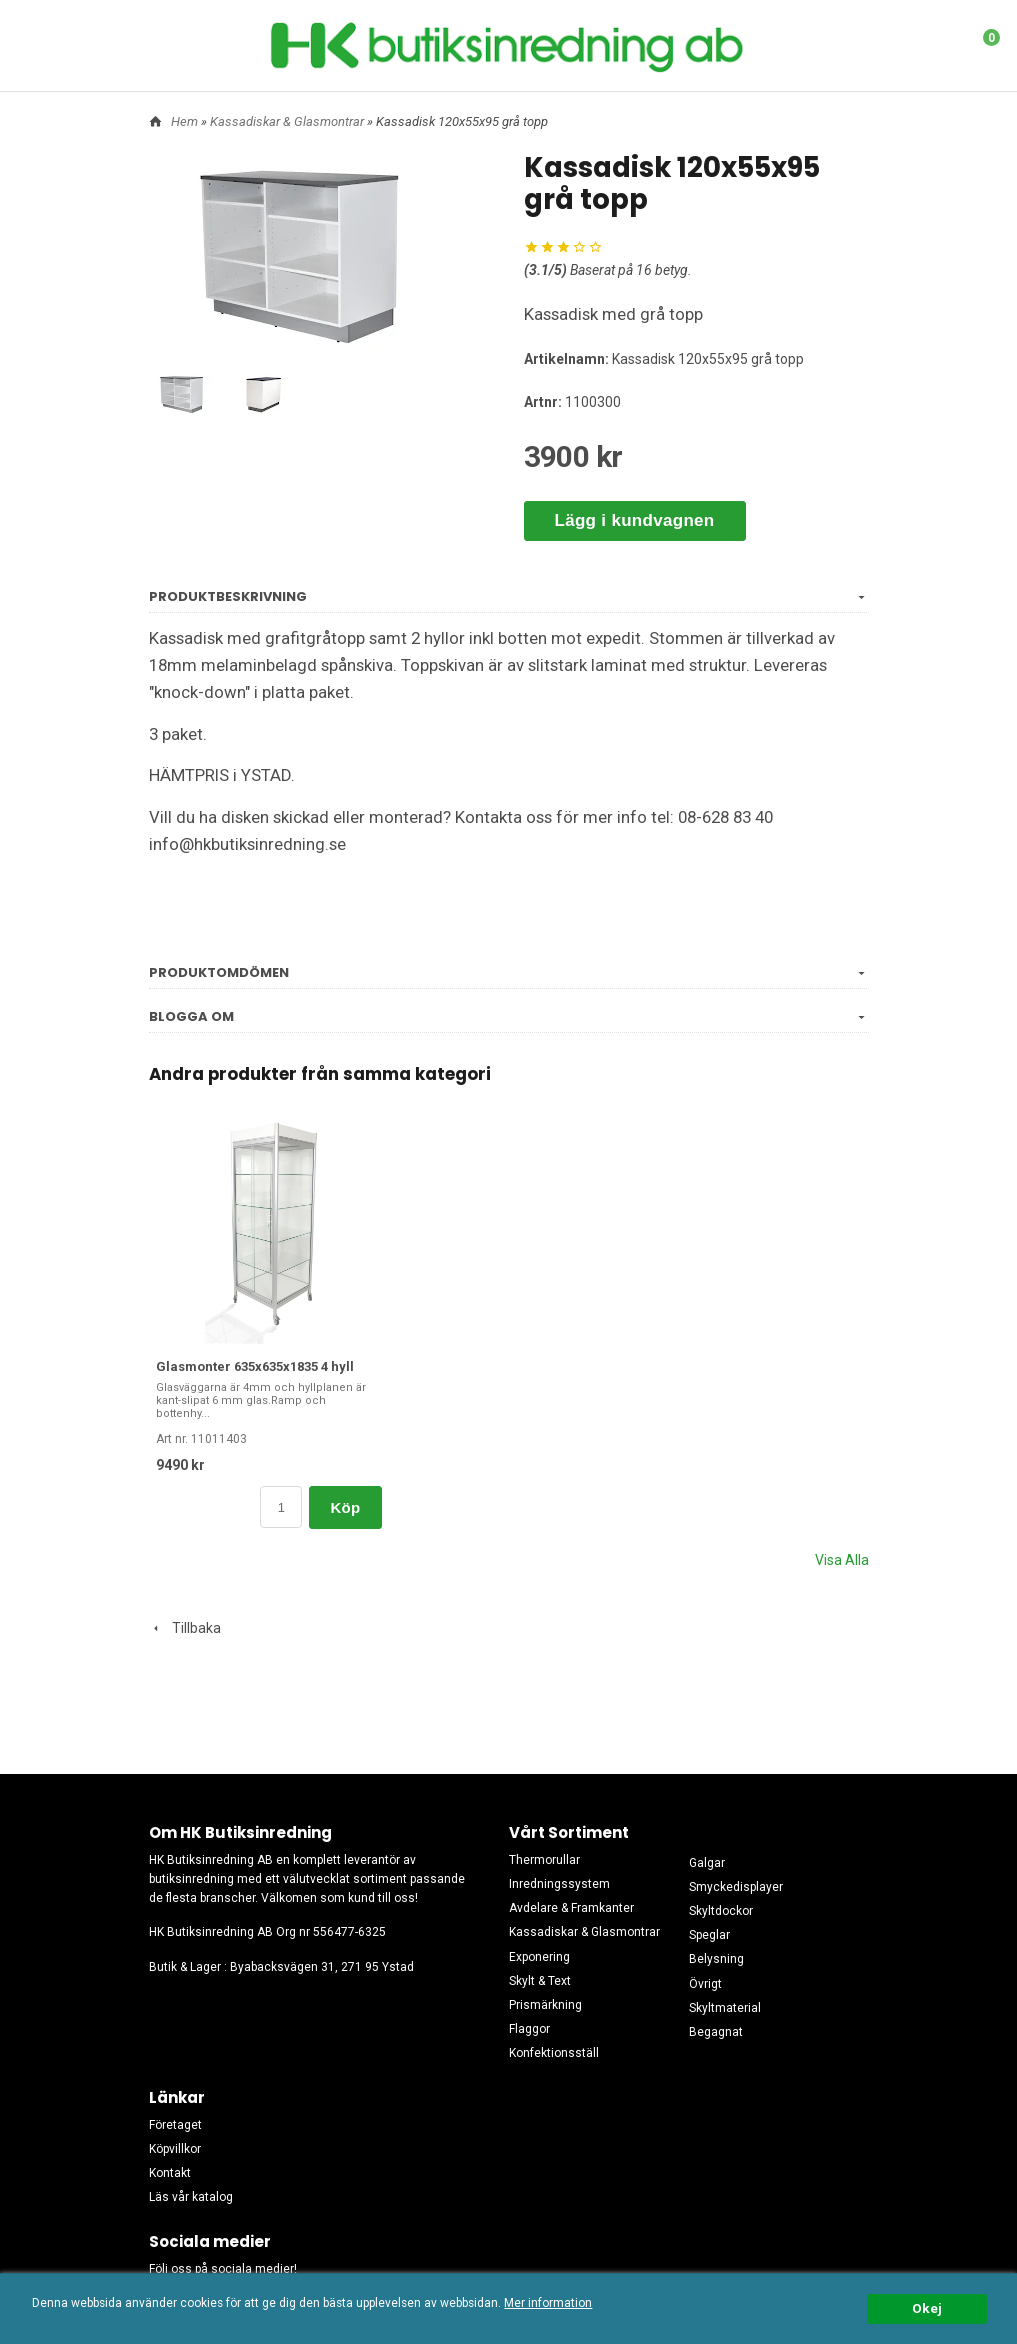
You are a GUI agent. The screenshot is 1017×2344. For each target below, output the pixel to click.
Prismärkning (545, 2005)
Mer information (548, 2303)
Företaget (175, 2125)
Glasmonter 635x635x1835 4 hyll (255, 1366)
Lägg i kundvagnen (635, 520)
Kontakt (170, 2173)
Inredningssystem (559, 1884)
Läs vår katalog (191, 2197)
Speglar (709, 1935)
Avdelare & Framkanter (571, 1908)
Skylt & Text (540, 1981)
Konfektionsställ (554, 2053)
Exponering (539, 1957)
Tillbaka (185, 1628)
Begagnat (716, 2032)
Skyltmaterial (725, 2008)
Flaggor (529, 2029)
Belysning (716, 1959)
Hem (184, 121)
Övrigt (705, 1984)
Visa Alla (842, 1560)
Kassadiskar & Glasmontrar (288, 121)
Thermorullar (544, 1860)
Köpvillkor (175, 2149)
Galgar (707, 1863)
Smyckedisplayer (736, 1887)
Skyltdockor (721, 1911)
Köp (345, 1507)
